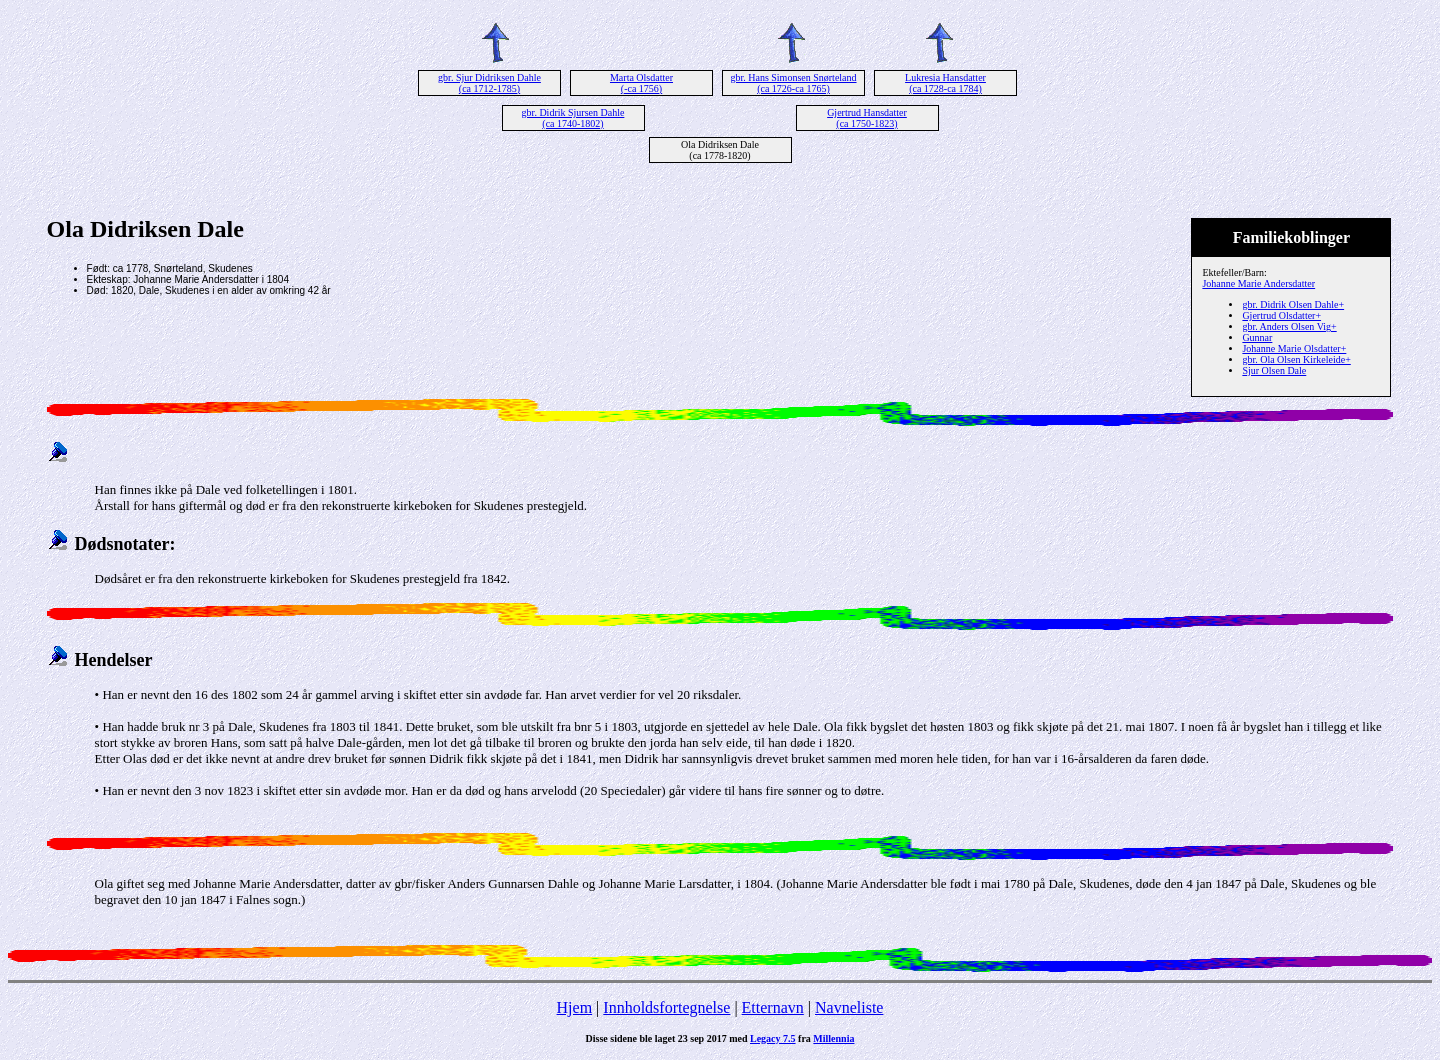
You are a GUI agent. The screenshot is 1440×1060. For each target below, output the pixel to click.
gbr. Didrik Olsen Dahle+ (1293, 304)
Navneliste (849, 1007)
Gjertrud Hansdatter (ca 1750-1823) (867, 118)
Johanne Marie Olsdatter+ (1294, 348)
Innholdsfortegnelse (666, 1007)
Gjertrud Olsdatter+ (1281, 315)
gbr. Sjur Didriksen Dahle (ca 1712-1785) (489, 83)
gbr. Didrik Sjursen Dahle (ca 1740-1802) (573, 118)
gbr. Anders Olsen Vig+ (1289, 326)
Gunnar (1257, 337)
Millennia (833, 1038)
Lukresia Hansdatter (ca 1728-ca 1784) (945, 83)
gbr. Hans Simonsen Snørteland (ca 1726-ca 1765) (793, 83)
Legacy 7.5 (773, 1038)
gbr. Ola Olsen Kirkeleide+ (1296, 359)
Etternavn (773, 1007)
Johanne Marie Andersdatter (1258, 283)
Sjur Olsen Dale (1274, 370)
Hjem (575, 1007)
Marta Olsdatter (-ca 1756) (641, 83)
